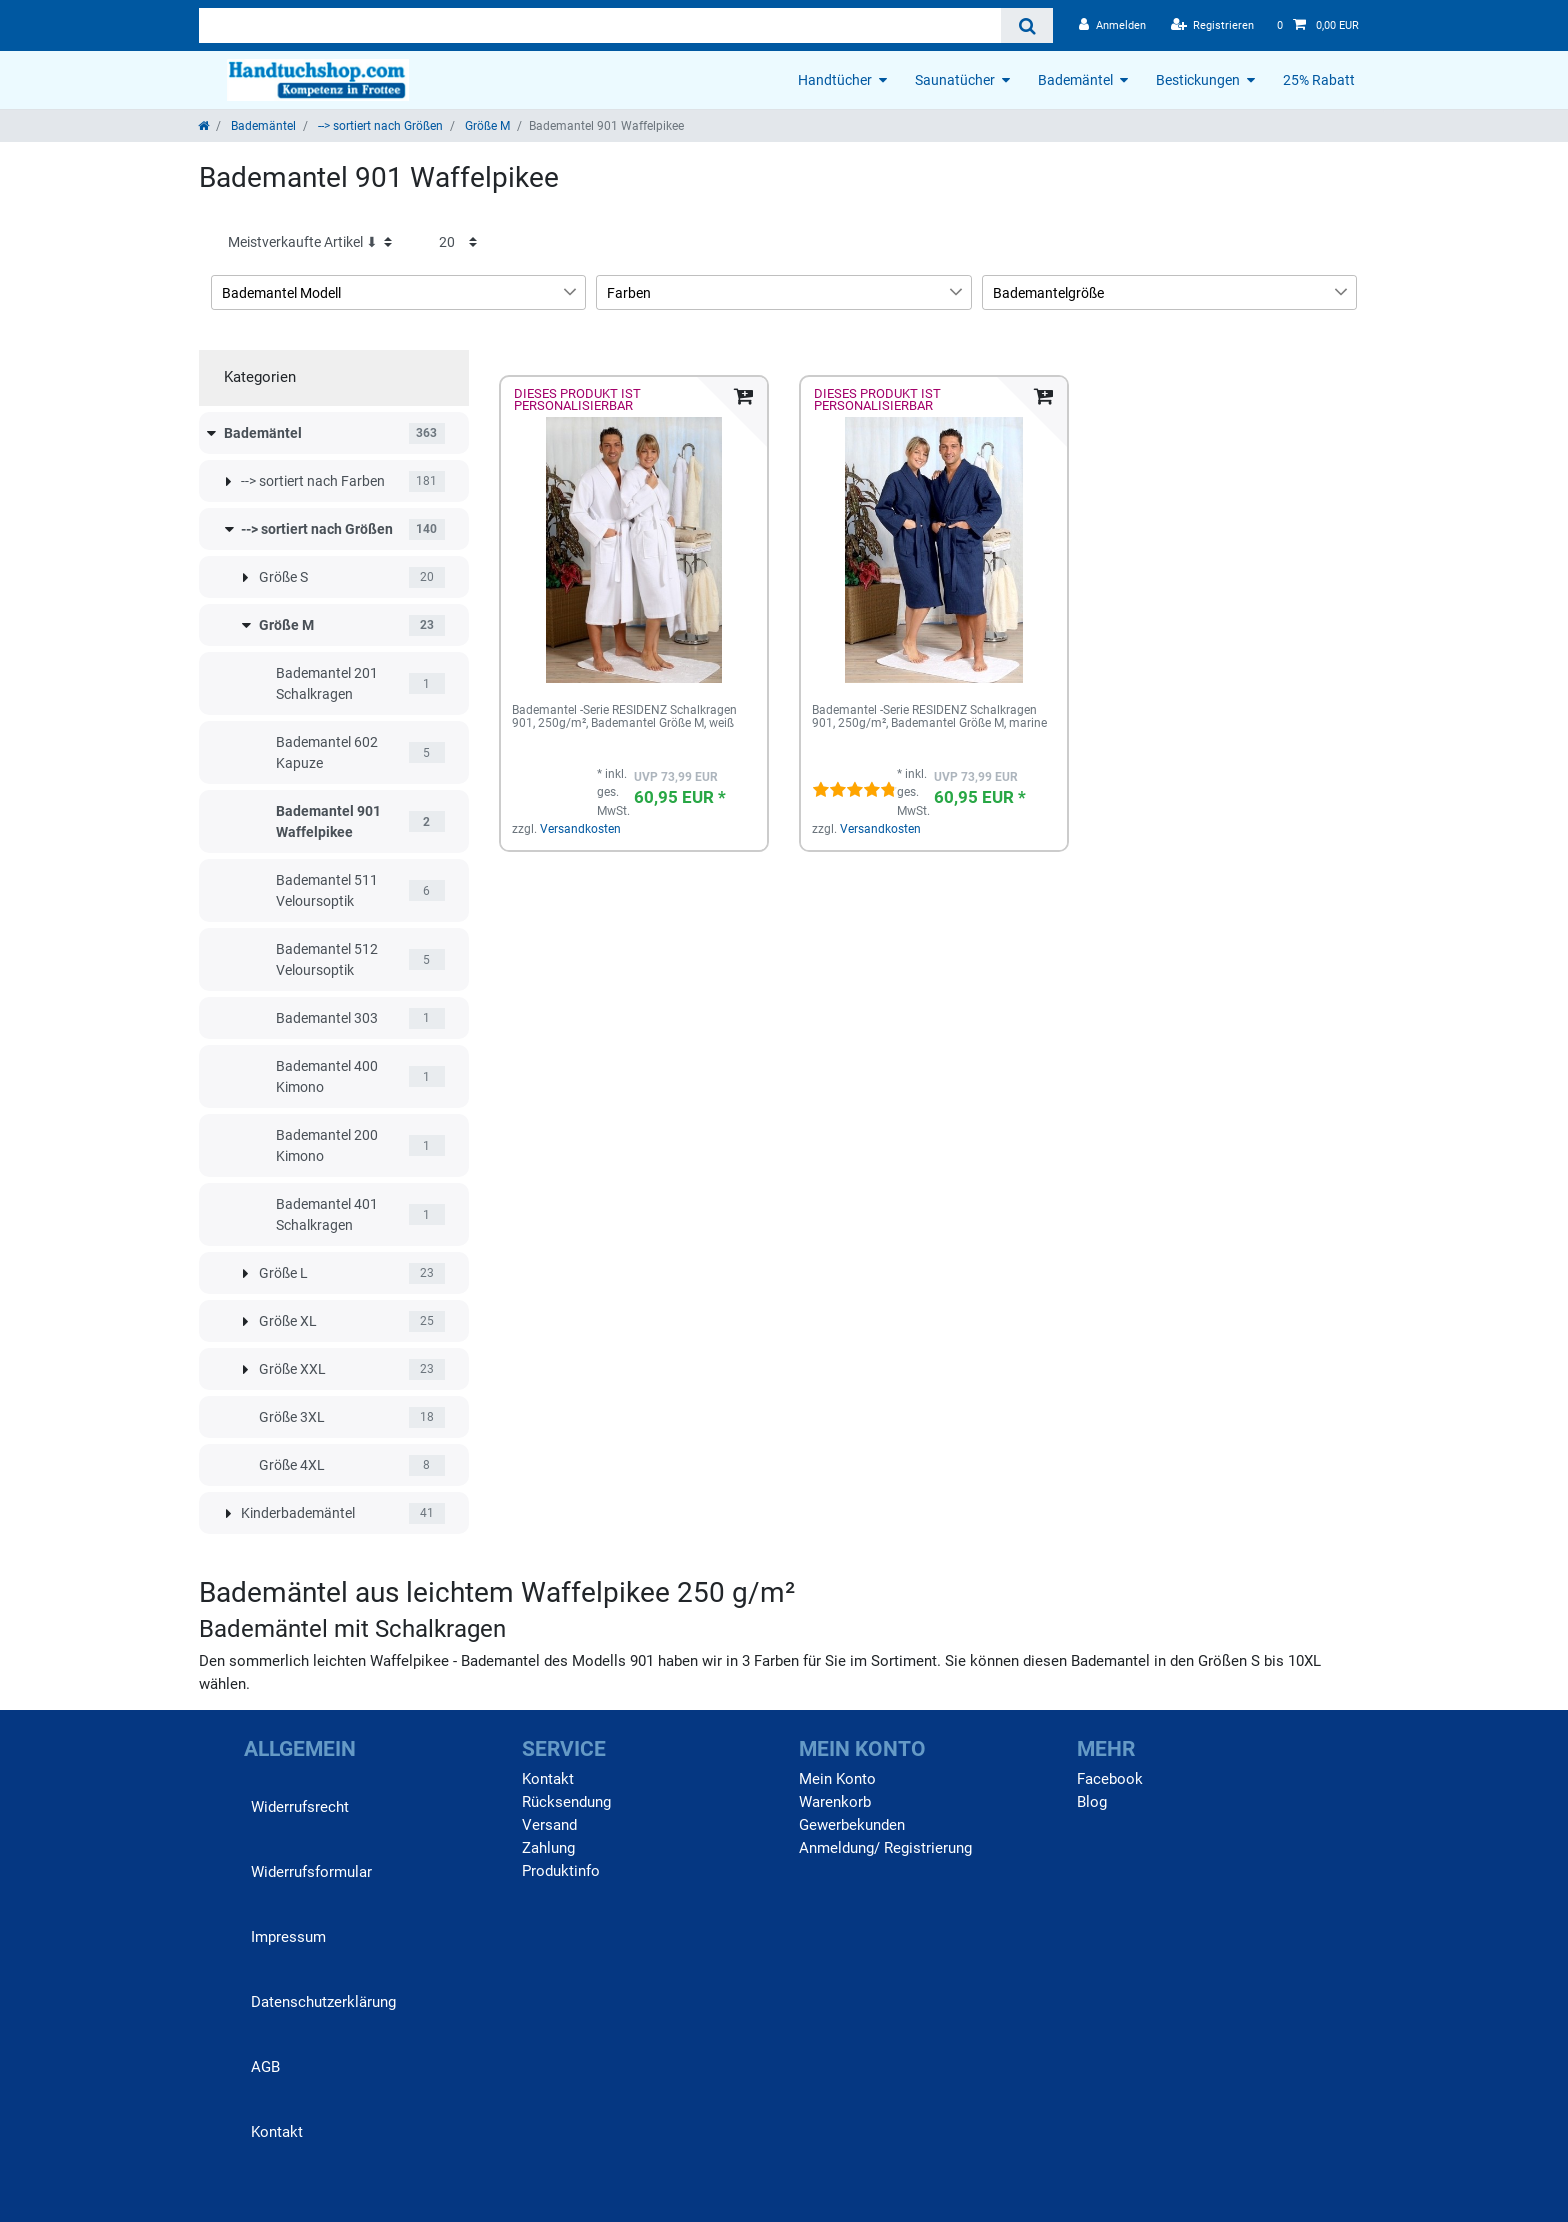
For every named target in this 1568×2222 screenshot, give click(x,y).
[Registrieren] (1213, 25)
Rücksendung (566, 1802)
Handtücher (835, 80)
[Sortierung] (310, 242)
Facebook (1110, 1779)
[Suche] (1026, 25)
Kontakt (277, 2132)
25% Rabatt (1319, 80)
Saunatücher (955, 80)
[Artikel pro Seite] (458, 242)
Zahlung (548, 1848)
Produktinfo (561, 1871)
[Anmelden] (1112, 25)
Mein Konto (837, 1779)
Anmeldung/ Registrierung (885, 1848)
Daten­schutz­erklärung (323, 2002)
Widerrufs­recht (300, 1807)
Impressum (288, 1937)
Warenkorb (835, 1802)
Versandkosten (580, 829)
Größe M (486, 126)
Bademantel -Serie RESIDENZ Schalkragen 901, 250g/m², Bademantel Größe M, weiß (624, 717)
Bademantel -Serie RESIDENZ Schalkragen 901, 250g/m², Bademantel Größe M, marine (929, 717)
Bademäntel (1075, 80)
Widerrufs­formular (311, 1872)
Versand (549, 1825)
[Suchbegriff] (600, 25)
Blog (1092, 1802)
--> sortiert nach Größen (379, 126)
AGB (265, 2067)
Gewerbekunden (852, 1825)
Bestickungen (1198, 80)
